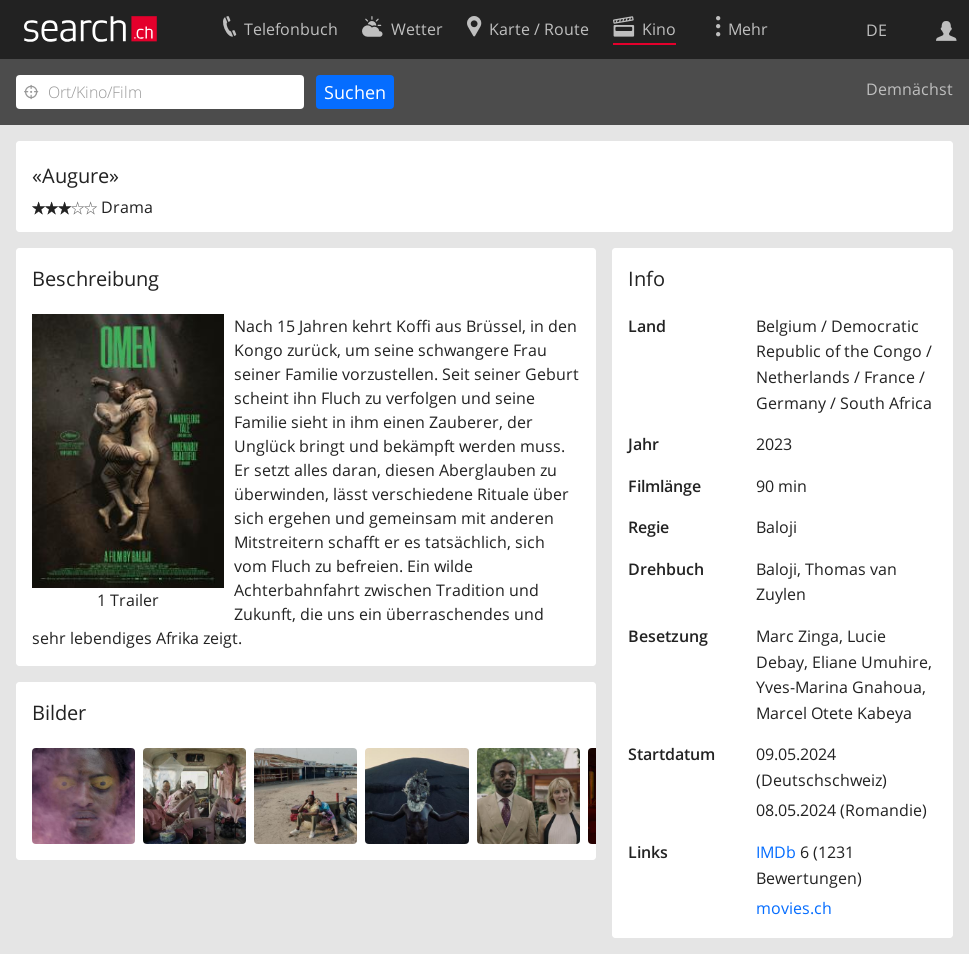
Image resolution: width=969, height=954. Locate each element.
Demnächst (909, 89)
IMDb (776, 852)
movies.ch (794, 908)
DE (876, 30)
